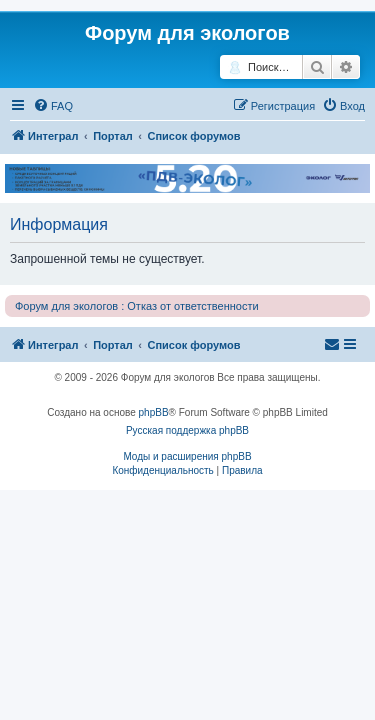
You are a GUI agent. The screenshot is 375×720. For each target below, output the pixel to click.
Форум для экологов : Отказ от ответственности (137, 306)
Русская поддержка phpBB (187, 430)
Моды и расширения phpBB (187, 456)
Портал (113, 136)
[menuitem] (53, 106)
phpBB (154, 412)
